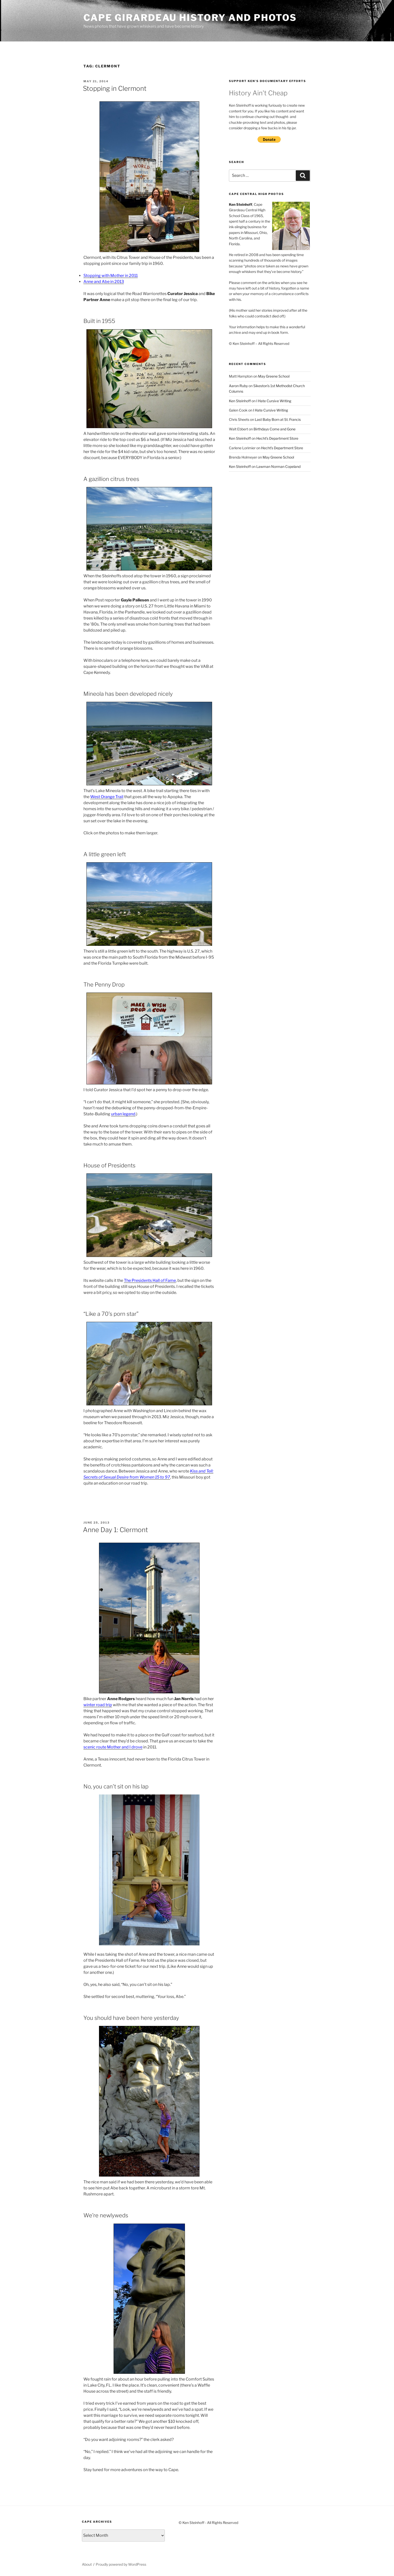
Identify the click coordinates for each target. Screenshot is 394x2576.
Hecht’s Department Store (277, 438)
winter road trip (97, 1704)
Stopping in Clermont (114, 88)
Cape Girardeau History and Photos (190, 17)
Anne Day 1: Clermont (115, 1530)
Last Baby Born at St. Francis (278, 419)
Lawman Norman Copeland (278, 466)
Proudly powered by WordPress (121, 2564)
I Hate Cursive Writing (273, 401)
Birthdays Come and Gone (275, 429)
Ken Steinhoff (240, 401)
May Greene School (273, 376)
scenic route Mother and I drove (112, 1747)
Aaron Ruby (238, 386)
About (87, 2564)
